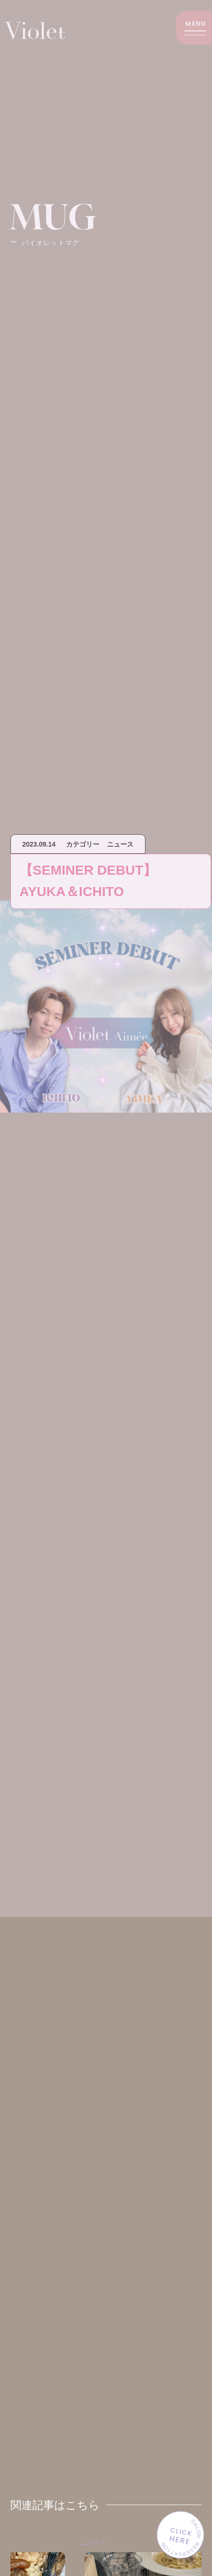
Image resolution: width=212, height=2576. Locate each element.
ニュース (122, 2542)
